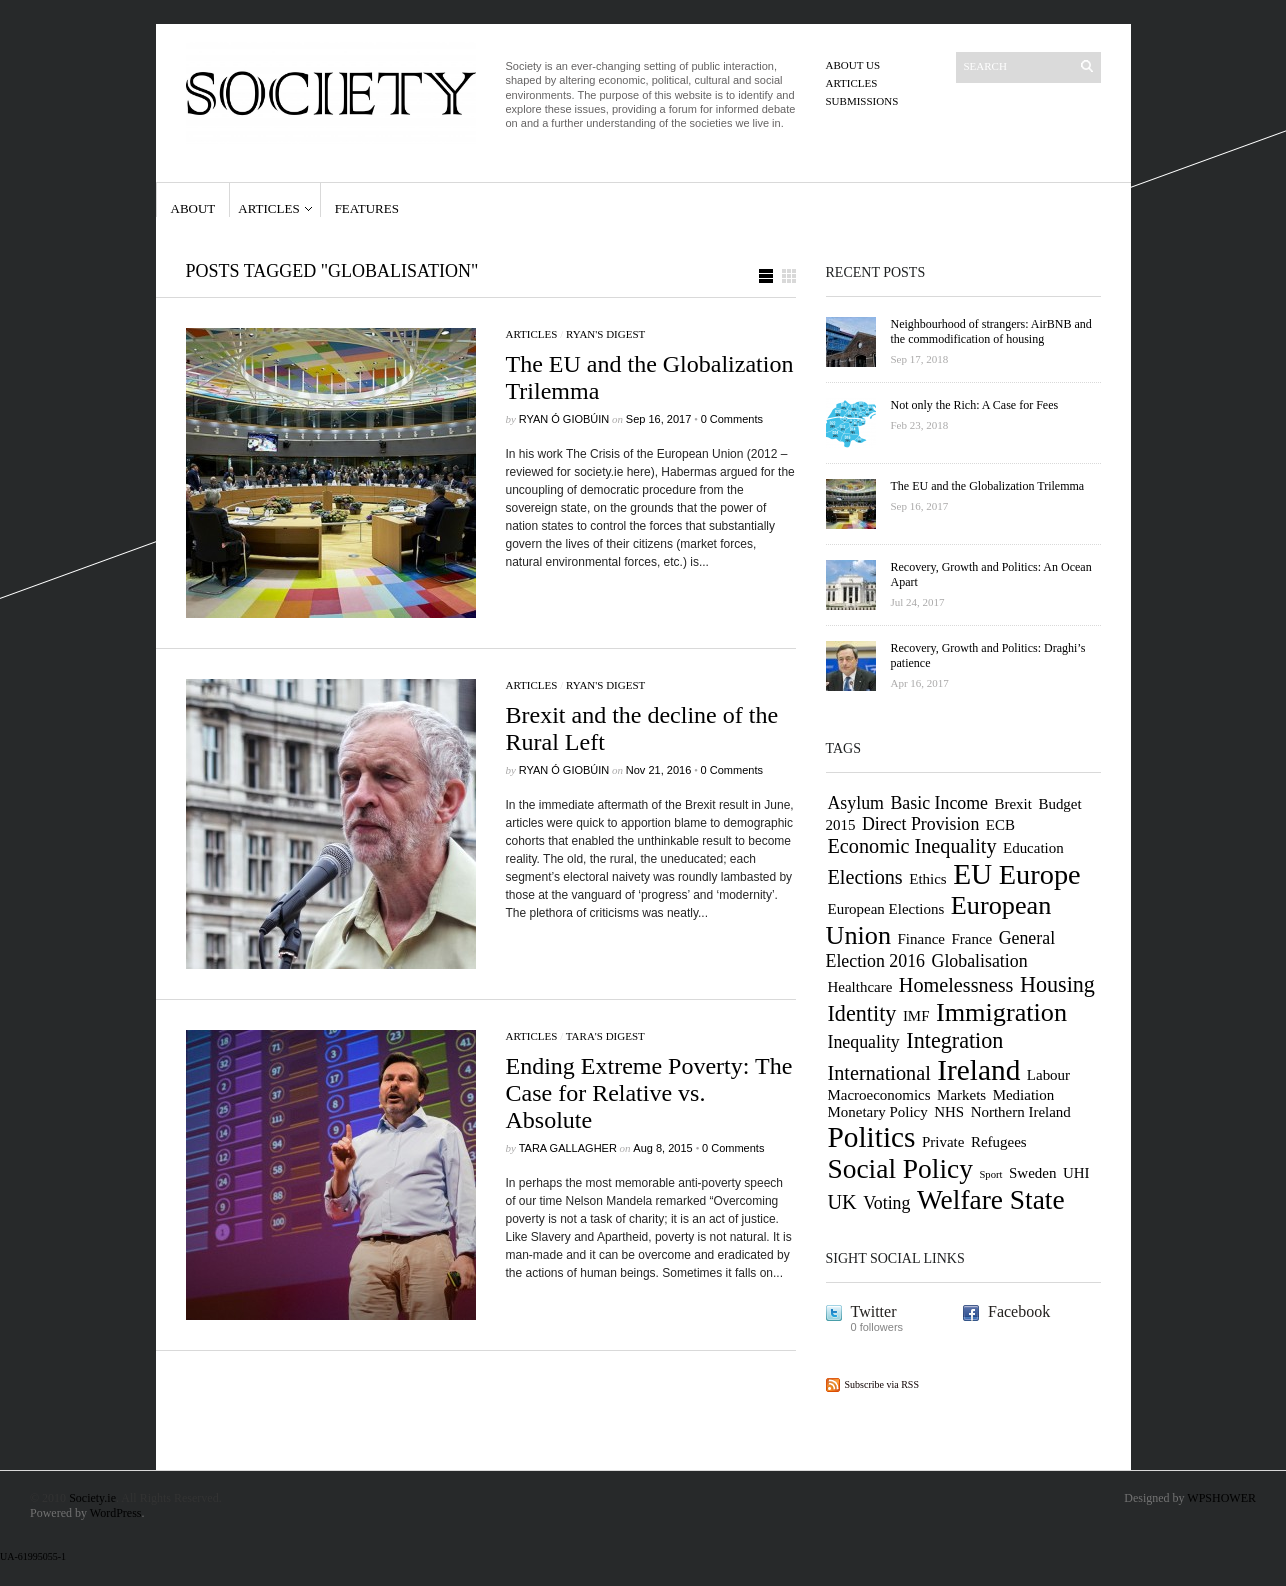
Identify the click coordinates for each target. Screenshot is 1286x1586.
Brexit (1013, 804)
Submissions (862, 101)
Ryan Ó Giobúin (564, 419)
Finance (921, 939)
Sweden (1032, 1173)
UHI (1076, 1173)
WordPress (116, 1513)
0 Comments (732, 419)
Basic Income (939, 803)
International (879, 1073)
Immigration (1001, 1012)
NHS (949, 1112)
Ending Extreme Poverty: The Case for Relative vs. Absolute (649, 1093)
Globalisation (980, 961)
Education (1033, 848)
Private (943, 1142)
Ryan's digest (605, 334)
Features (367, 208)
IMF (916, 1016)
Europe (1040, 874)
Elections (865, 877)
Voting (886, 1203)
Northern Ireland (1021, 1112)
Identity (862, 1013)
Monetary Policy (878, 1112)
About (193, 208)
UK (842, 1202)
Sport (990, 1174)
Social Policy (900, 1169)
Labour (1048, 1075)
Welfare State (991, 1200)
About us (853, 65)
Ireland (978, 1070)
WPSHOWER (1221, 1498)
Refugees (999, 1142)
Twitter (874, 1311)
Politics (872, 1137)
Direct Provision (920, 824)
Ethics (927, 879)
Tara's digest (605, 1036)
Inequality (864, 1042)
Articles (852, 83)
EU (972, 874)
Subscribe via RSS (882, 1384)
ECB (1000, 825)
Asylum (856, 803)
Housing (1057, 984)
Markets (961, 1095)
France (971, 939)
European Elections (886, 909)
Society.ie (92, 1498)
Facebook (1019, 1311)
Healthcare (860, 987)
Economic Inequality (912, 846)
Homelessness (956, 985)
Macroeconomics (879, 1095)
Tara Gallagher (568, 1148)
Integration (954, 1040)
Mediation (1024, 1095)
